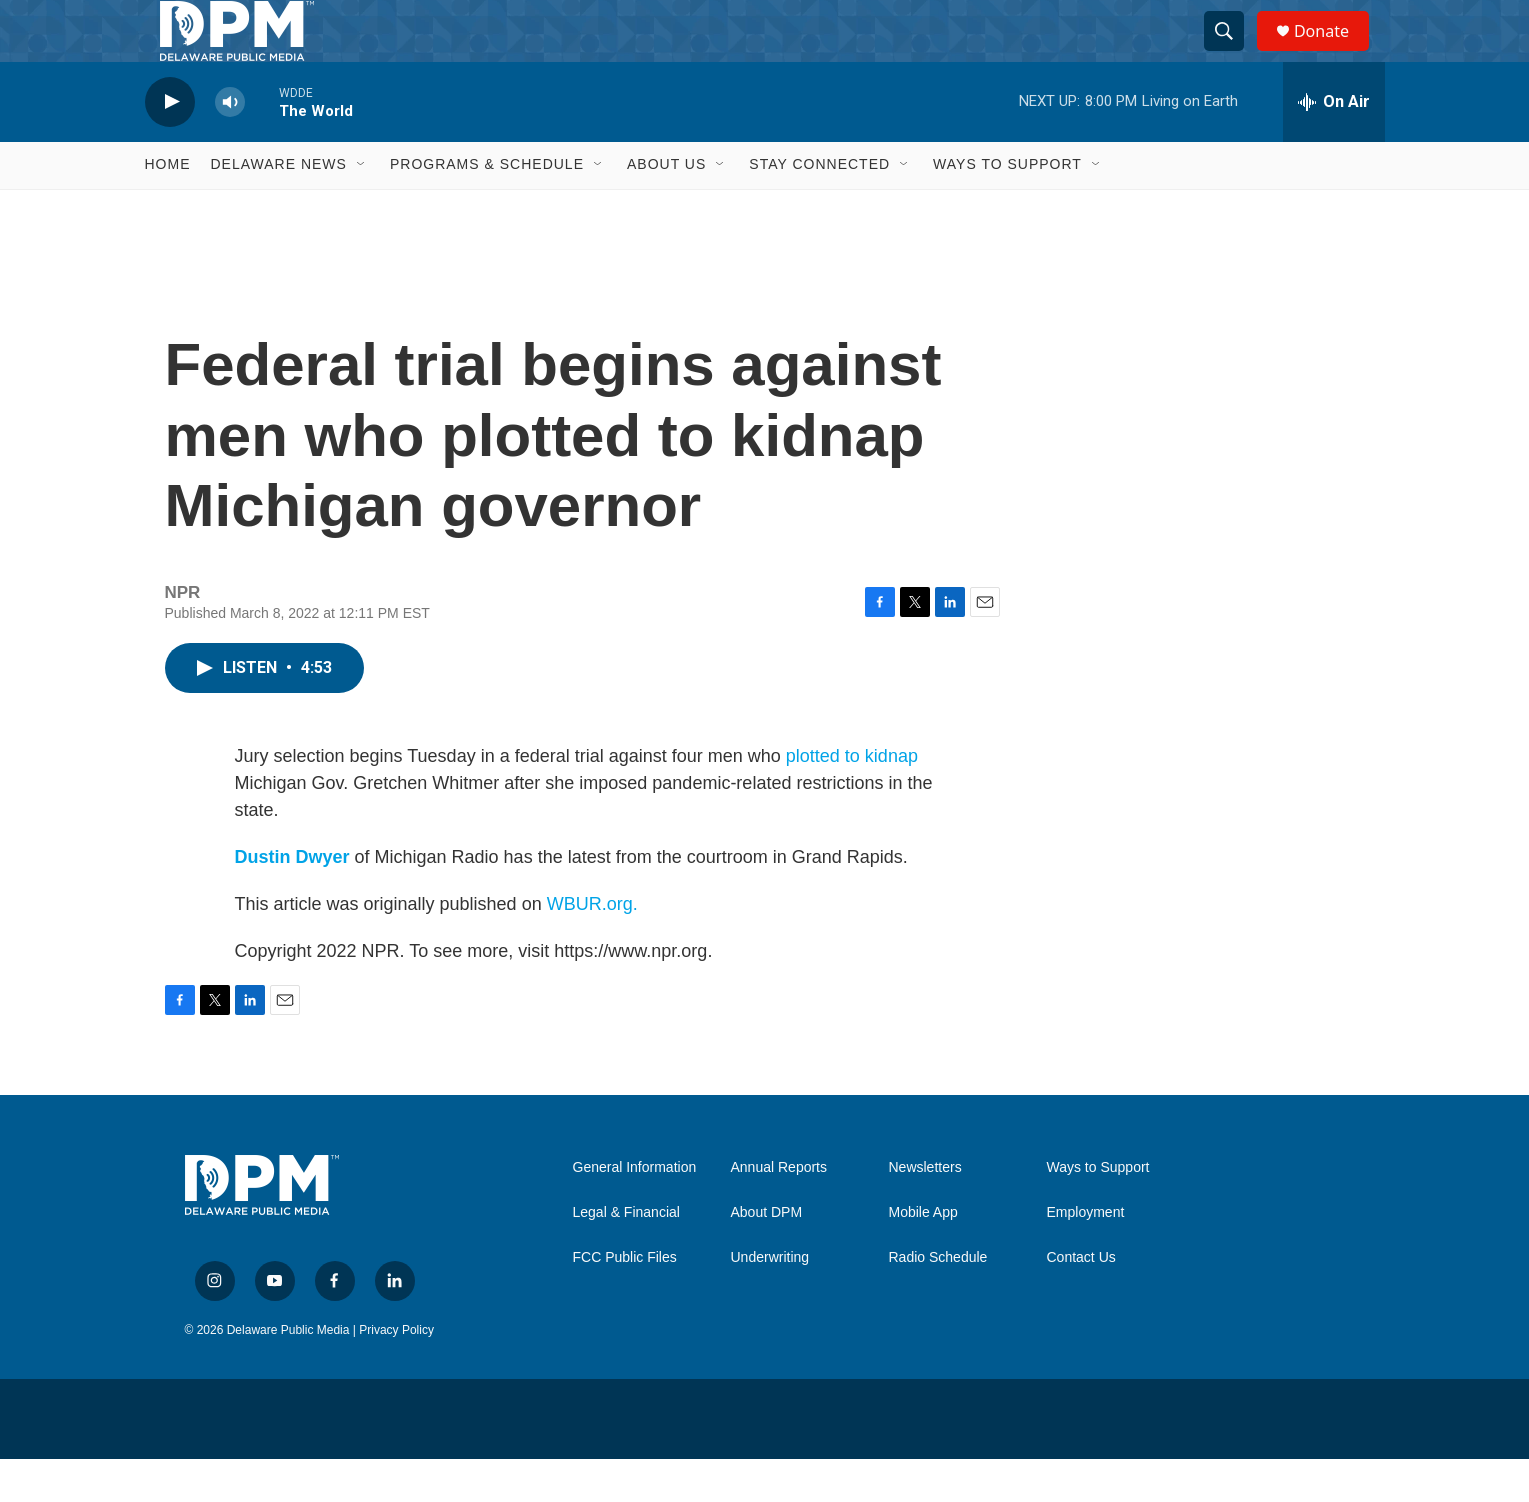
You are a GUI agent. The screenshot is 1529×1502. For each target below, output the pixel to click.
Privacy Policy (396, 1373)
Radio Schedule (938, 1300)
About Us (666, 208)
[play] (170, 145)
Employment (1086, 1255)
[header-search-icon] (1233, 53)
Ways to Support (1007, 208)
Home (168, 208)
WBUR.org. (592, 947)
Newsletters (925, 1210)
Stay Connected (819, 208)
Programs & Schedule (487, 208)
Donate (1334, 52)
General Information (635, 1210)
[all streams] (1334, 145)
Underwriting (770, 1300)
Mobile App (923, 1255)
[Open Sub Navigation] (362, 208)
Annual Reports (779, 1210)
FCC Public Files (625, 1300)
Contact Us (1081, 1300)
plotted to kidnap (852, 799)
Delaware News (279, 208)
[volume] (230, 145)
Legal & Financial (626, 1255)
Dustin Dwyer (292, 900)
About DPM (767, 1255)
